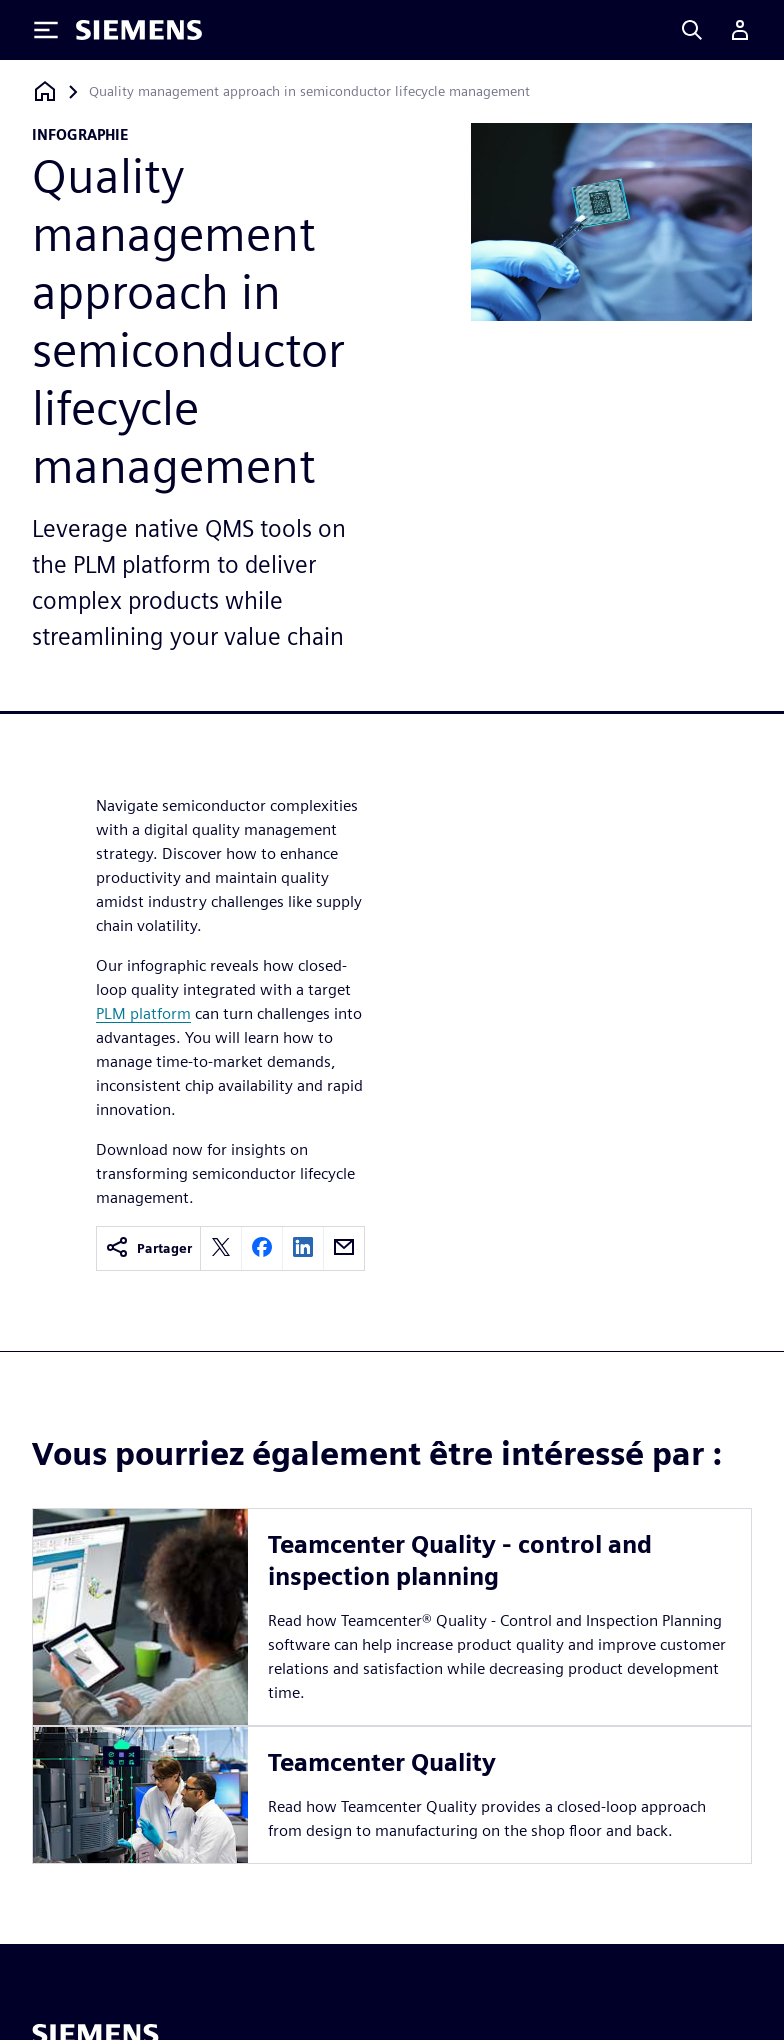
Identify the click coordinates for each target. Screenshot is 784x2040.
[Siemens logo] (139, 30)
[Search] (692, 30)
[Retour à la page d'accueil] (45, 91)
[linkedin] (303, 1248)
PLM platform (143, 1013)
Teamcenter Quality (382, 1762)
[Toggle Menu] (46, 30)
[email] (344, 1248)
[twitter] (221, 1248)
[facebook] (262, 1248)
